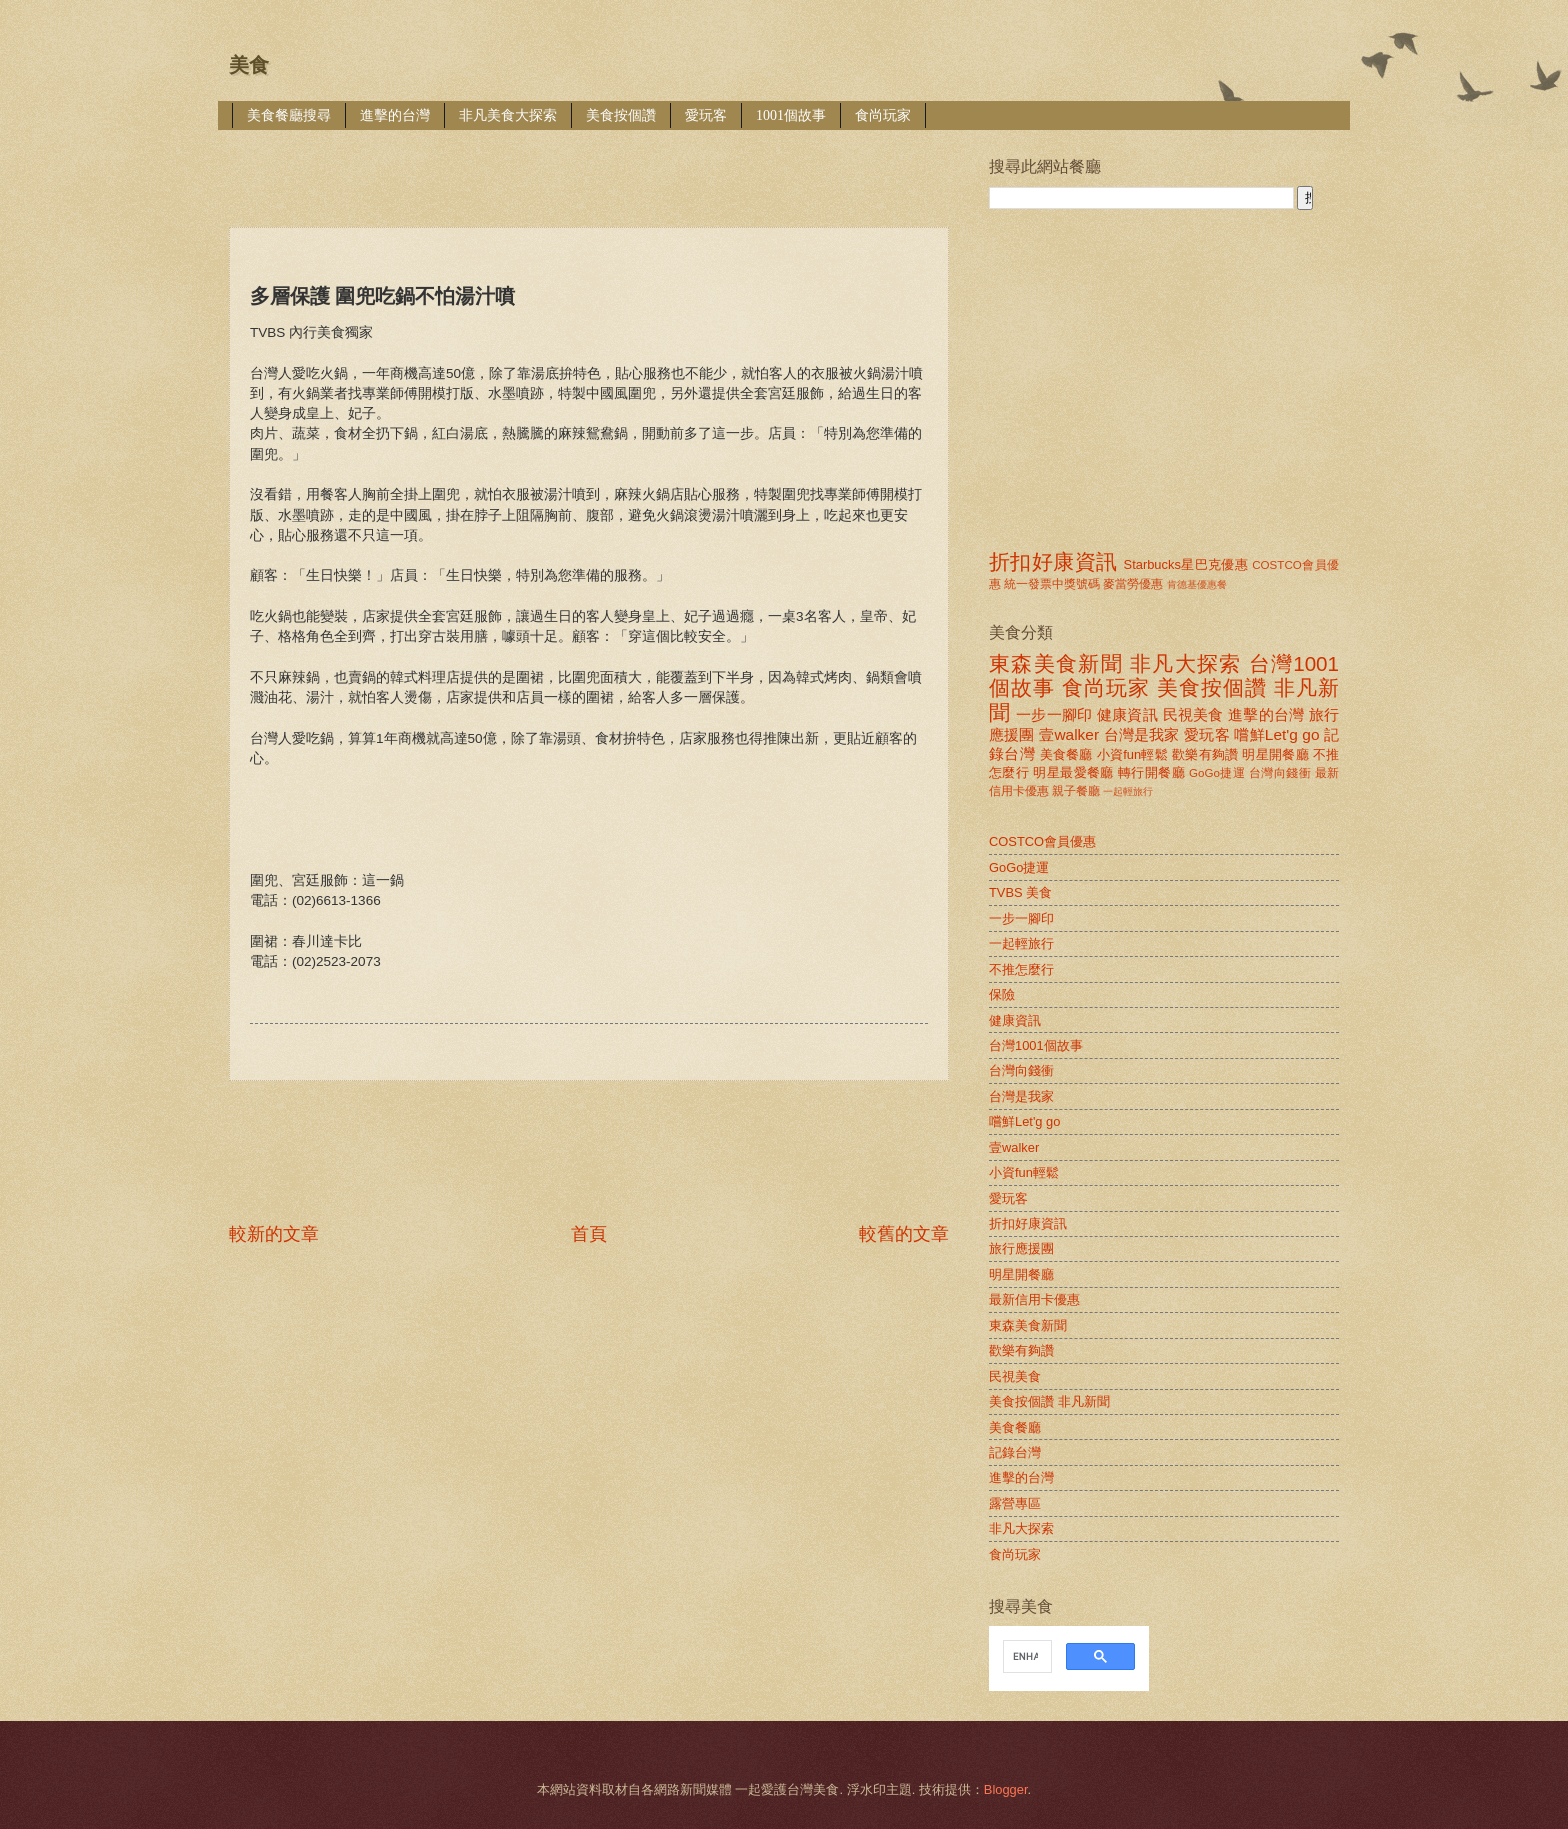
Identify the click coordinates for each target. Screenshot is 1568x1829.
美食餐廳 (1066, 754)
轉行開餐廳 (1151, 772)
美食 (249, 65)
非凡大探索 (1186, 663)
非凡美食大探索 (508, 115)
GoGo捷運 (1217, 773)
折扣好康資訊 (1053, 561)
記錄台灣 (1015, 1452)
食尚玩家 (883, 115)
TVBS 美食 (1020, 892)
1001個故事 (791, 115)
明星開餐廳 (1275, 754)
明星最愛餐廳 (1073, 772)
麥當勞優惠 (1133, 584)
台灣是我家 (1142, 734)
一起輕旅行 (1128, 791)
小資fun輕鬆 (1132, 754)
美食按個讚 (621, 115)
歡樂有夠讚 (1205, 754)
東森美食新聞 (1056, 663)
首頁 (589, 1234)
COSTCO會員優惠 (1042, 841)
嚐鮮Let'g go (1276, 734)
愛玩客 (706, 115)
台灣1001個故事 (1036, 1045)
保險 (1002, 994)
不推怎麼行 (1021, 969)
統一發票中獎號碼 (1052, 584)
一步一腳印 (1054, 714)
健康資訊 (1127, 714)
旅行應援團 (1021, 1248)
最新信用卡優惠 (1034, 1299)
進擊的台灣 (395, 115)
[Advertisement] (593, 164)
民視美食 (1193, 714)
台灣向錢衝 (1280, 773)
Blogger (1006, 1789)
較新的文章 (274, 1234)
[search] (1025, 1657)
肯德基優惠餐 (1197, 584)
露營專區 (1015, 1503)
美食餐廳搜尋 (289, 115)
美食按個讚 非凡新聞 (1049, 1401)
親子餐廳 (1076, 791)
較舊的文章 (904, 1234)
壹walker (1069, 734)
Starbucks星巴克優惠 (1186, 564)
